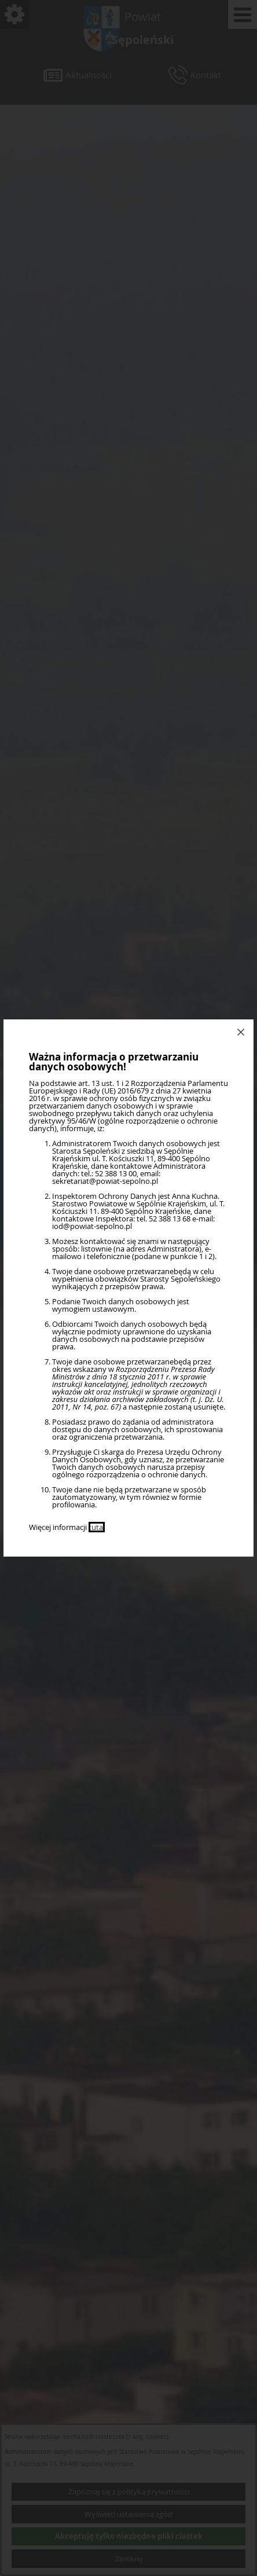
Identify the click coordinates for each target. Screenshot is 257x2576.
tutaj (97, 1527)
